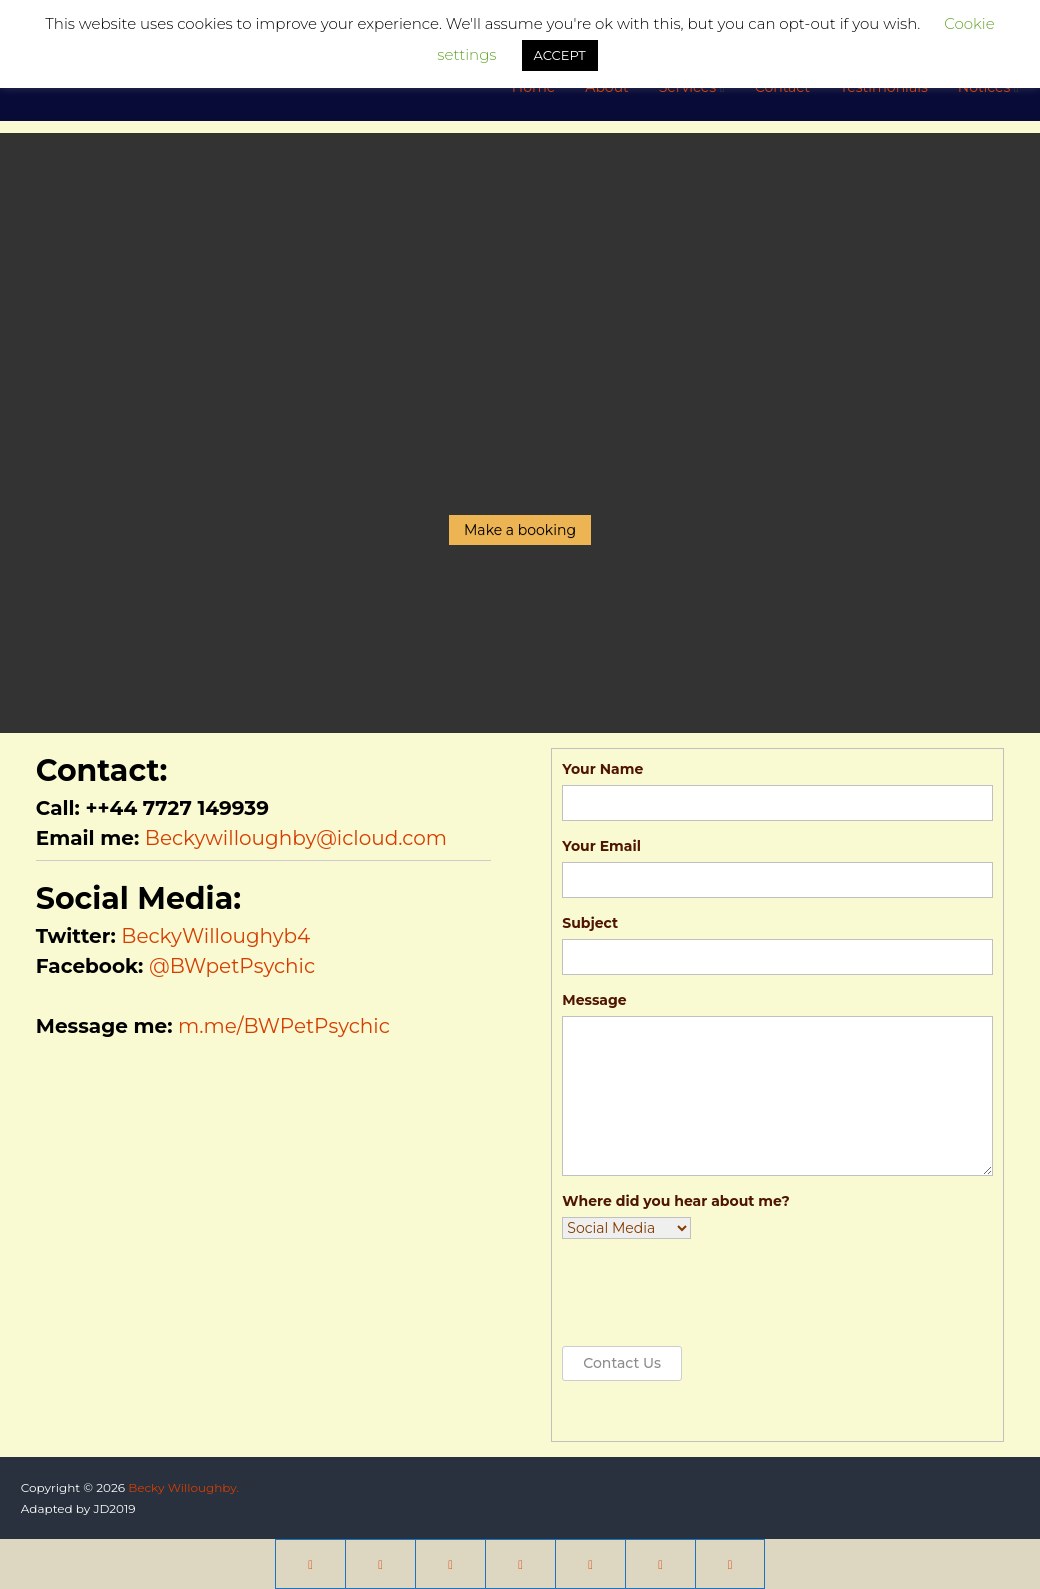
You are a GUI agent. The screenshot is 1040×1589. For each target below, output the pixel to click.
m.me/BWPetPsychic (284, 1026)
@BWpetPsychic (232, 966)
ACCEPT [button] (560, 55)
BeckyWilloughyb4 (215, 936)
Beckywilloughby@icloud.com (296, 838)
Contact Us (622, 1363)
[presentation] (714, 1293)
